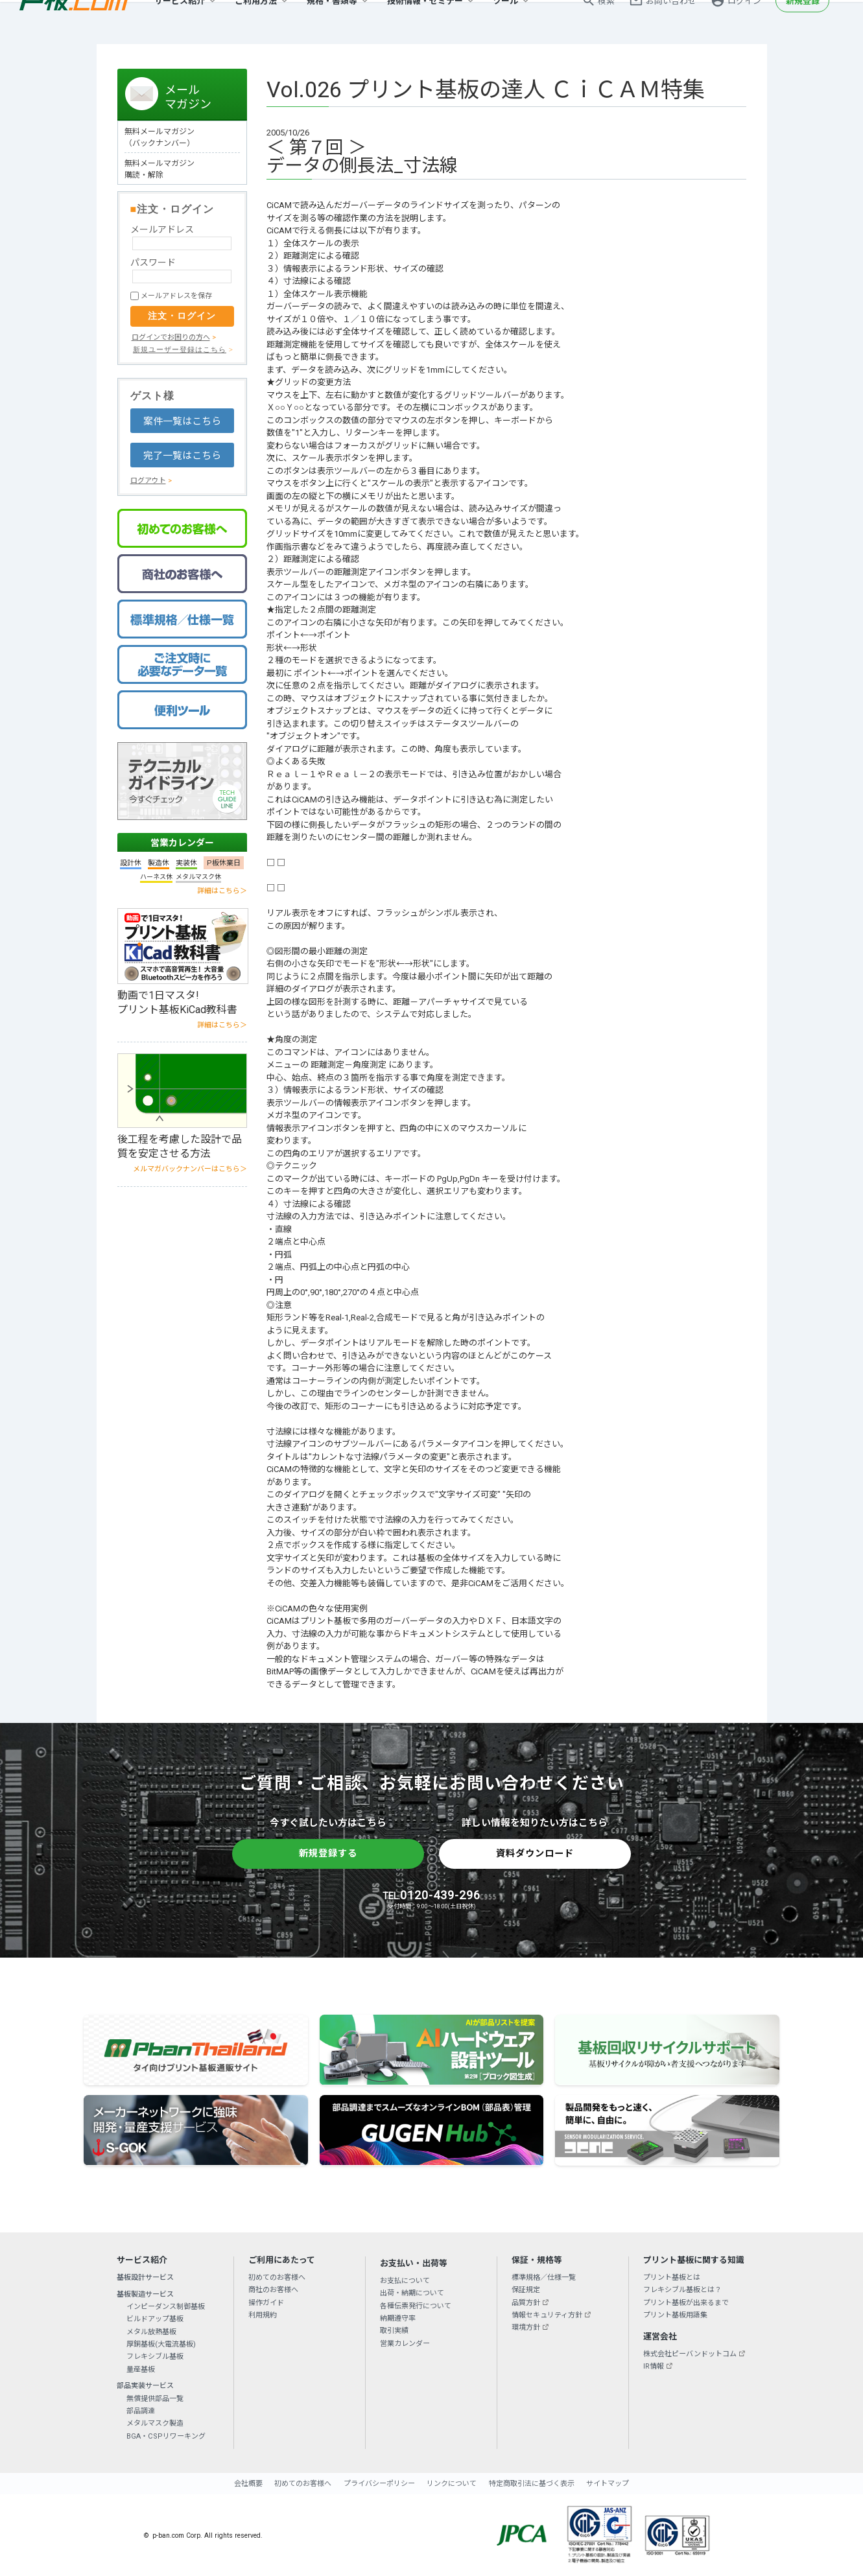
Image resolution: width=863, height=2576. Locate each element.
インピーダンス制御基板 (165, 2306)
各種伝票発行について (415, 2306)
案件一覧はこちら (182, 421)
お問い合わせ (671, 22)
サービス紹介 (179, 22)
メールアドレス (162, 229)
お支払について (405, 2281)
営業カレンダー (182, 842)
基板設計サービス (145, 2277)
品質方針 (526, 2303)
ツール (505, 22)
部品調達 (140, 2411)
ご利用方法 (256, 22)
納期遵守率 (398, 2318)
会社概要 (248, 2483)
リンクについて (452, 2483)
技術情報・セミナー (425, 22)
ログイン (744, 22)
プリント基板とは (671, 2277)
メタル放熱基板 (151, 2332)
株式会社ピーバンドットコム (690, 2354)
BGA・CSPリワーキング (166, 2436)
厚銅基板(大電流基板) (161, 2344)
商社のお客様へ (273, 2290)
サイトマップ (607, 2483)
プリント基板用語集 (675, 2315)
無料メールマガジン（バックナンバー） (159, 137)
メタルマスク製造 (154, 2423)
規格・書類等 (332, 22)
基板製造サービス (145, 2294)
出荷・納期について (412, 2293)
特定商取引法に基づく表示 (531, 2483)
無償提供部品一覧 (154, 2399)
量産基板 (140, 2369)
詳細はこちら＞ (222, 891)
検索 (606, 22)
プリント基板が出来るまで (686, 2303)
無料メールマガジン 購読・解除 (159, 169)
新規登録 (803, 22)
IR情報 (653, 2366)
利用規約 (262, 2315)
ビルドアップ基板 (154, 2319)
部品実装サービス (145, 2386)
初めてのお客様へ (276, 2277)
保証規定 (526, 2290)
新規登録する (328, 1853)
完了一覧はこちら (182, 456)
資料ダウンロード (535, 1853)
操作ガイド (266, 2303)
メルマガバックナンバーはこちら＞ (190, 1169)
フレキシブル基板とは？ (682, 2290)
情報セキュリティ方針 (547, 2315)
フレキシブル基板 (154, 2356)
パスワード (153, 262)
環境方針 (526, 2327)
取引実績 (394, 2330)
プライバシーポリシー (379, 2483)
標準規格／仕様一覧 (544, 2277)
